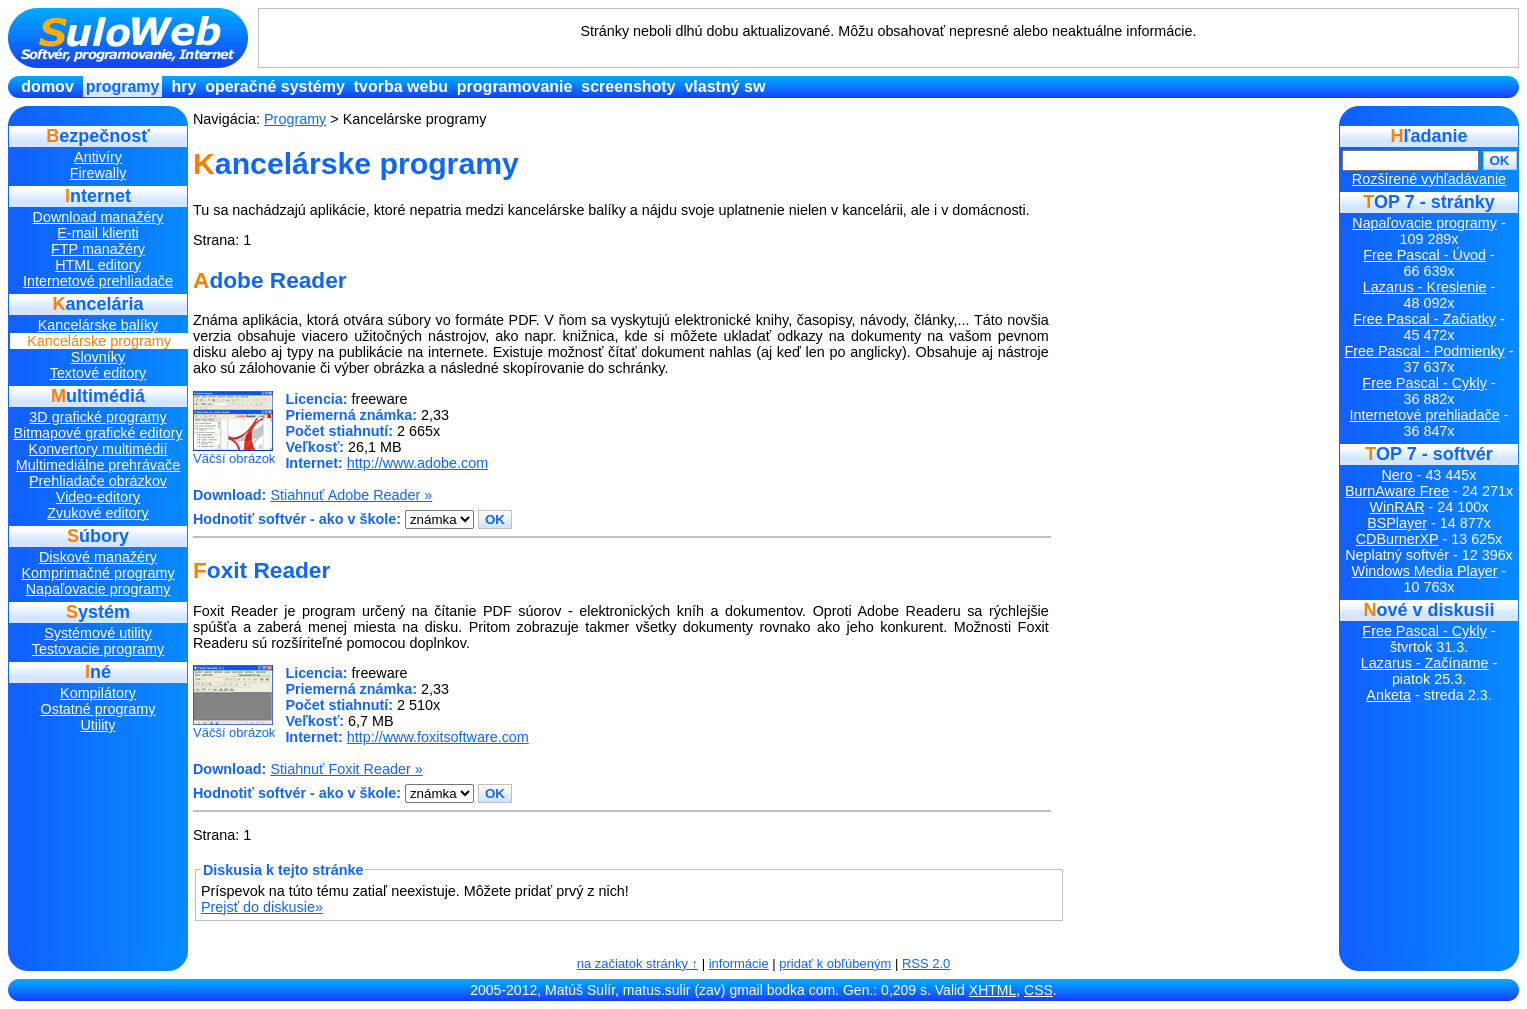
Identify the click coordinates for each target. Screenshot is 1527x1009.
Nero (1397, 475)
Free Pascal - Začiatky (1424, 319)
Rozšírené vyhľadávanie (1429, 179)
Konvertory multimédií (98, 449)
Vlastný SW (724, 86)
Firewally (98, 173)
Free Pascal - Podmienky (1424, 351)
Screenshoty (628, 86)
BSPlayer (1397, 523)
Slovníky (98, 357)
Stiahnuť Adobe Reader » (351, 495)
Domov (47, 86)
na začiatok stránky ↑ (637, 963)
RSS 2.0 (926, 963)
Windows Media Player (1425, 571)
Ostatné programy (98, 709)
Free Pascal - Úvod (1424, 255)
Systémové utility (98, 633)
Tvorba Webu (401, 86)
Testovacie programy (98, 649)
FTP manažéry (98, 249)
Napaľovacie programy (98, 589)
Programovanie (515, 86)
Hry (183, 86)
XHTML (992, 990)
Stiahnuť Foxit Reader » (346, 769)
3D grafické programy (97, 417)
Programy (123, 86)
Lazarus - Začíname (1425, 663)
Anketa (1388, 695)
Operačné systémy (275, 86)
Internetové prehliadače (98, 281)
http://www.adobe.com (417, 463)
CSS (1038, 990)
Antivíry (98, 157)
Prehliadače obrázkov (98, 481)
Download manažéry (98, 217)
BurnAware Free (1397, 491)
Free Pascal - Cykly (1424, 383)
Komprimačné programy (97, 573)
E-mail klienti (97, 233)
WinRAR (1397, 507)
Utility (97, 725)
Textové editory (98, 373)
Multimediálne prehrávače (98, 465)
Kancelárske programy (99, 341)
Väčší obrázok (234, 428)
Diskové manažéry (98, 557)
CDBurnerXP (1397, 539)
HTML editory (98, 265)
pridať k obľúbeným (835, 963)
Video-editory (98, 497)
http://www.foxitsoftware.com (438, 737)
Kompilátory (98, 693)
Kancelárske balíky (98, 325)
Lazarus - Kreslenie (1425, 287)
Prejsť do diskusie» (262, 907)
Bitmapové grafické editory (97, 433)
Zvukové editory (97, 513)
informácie (739, 963)
